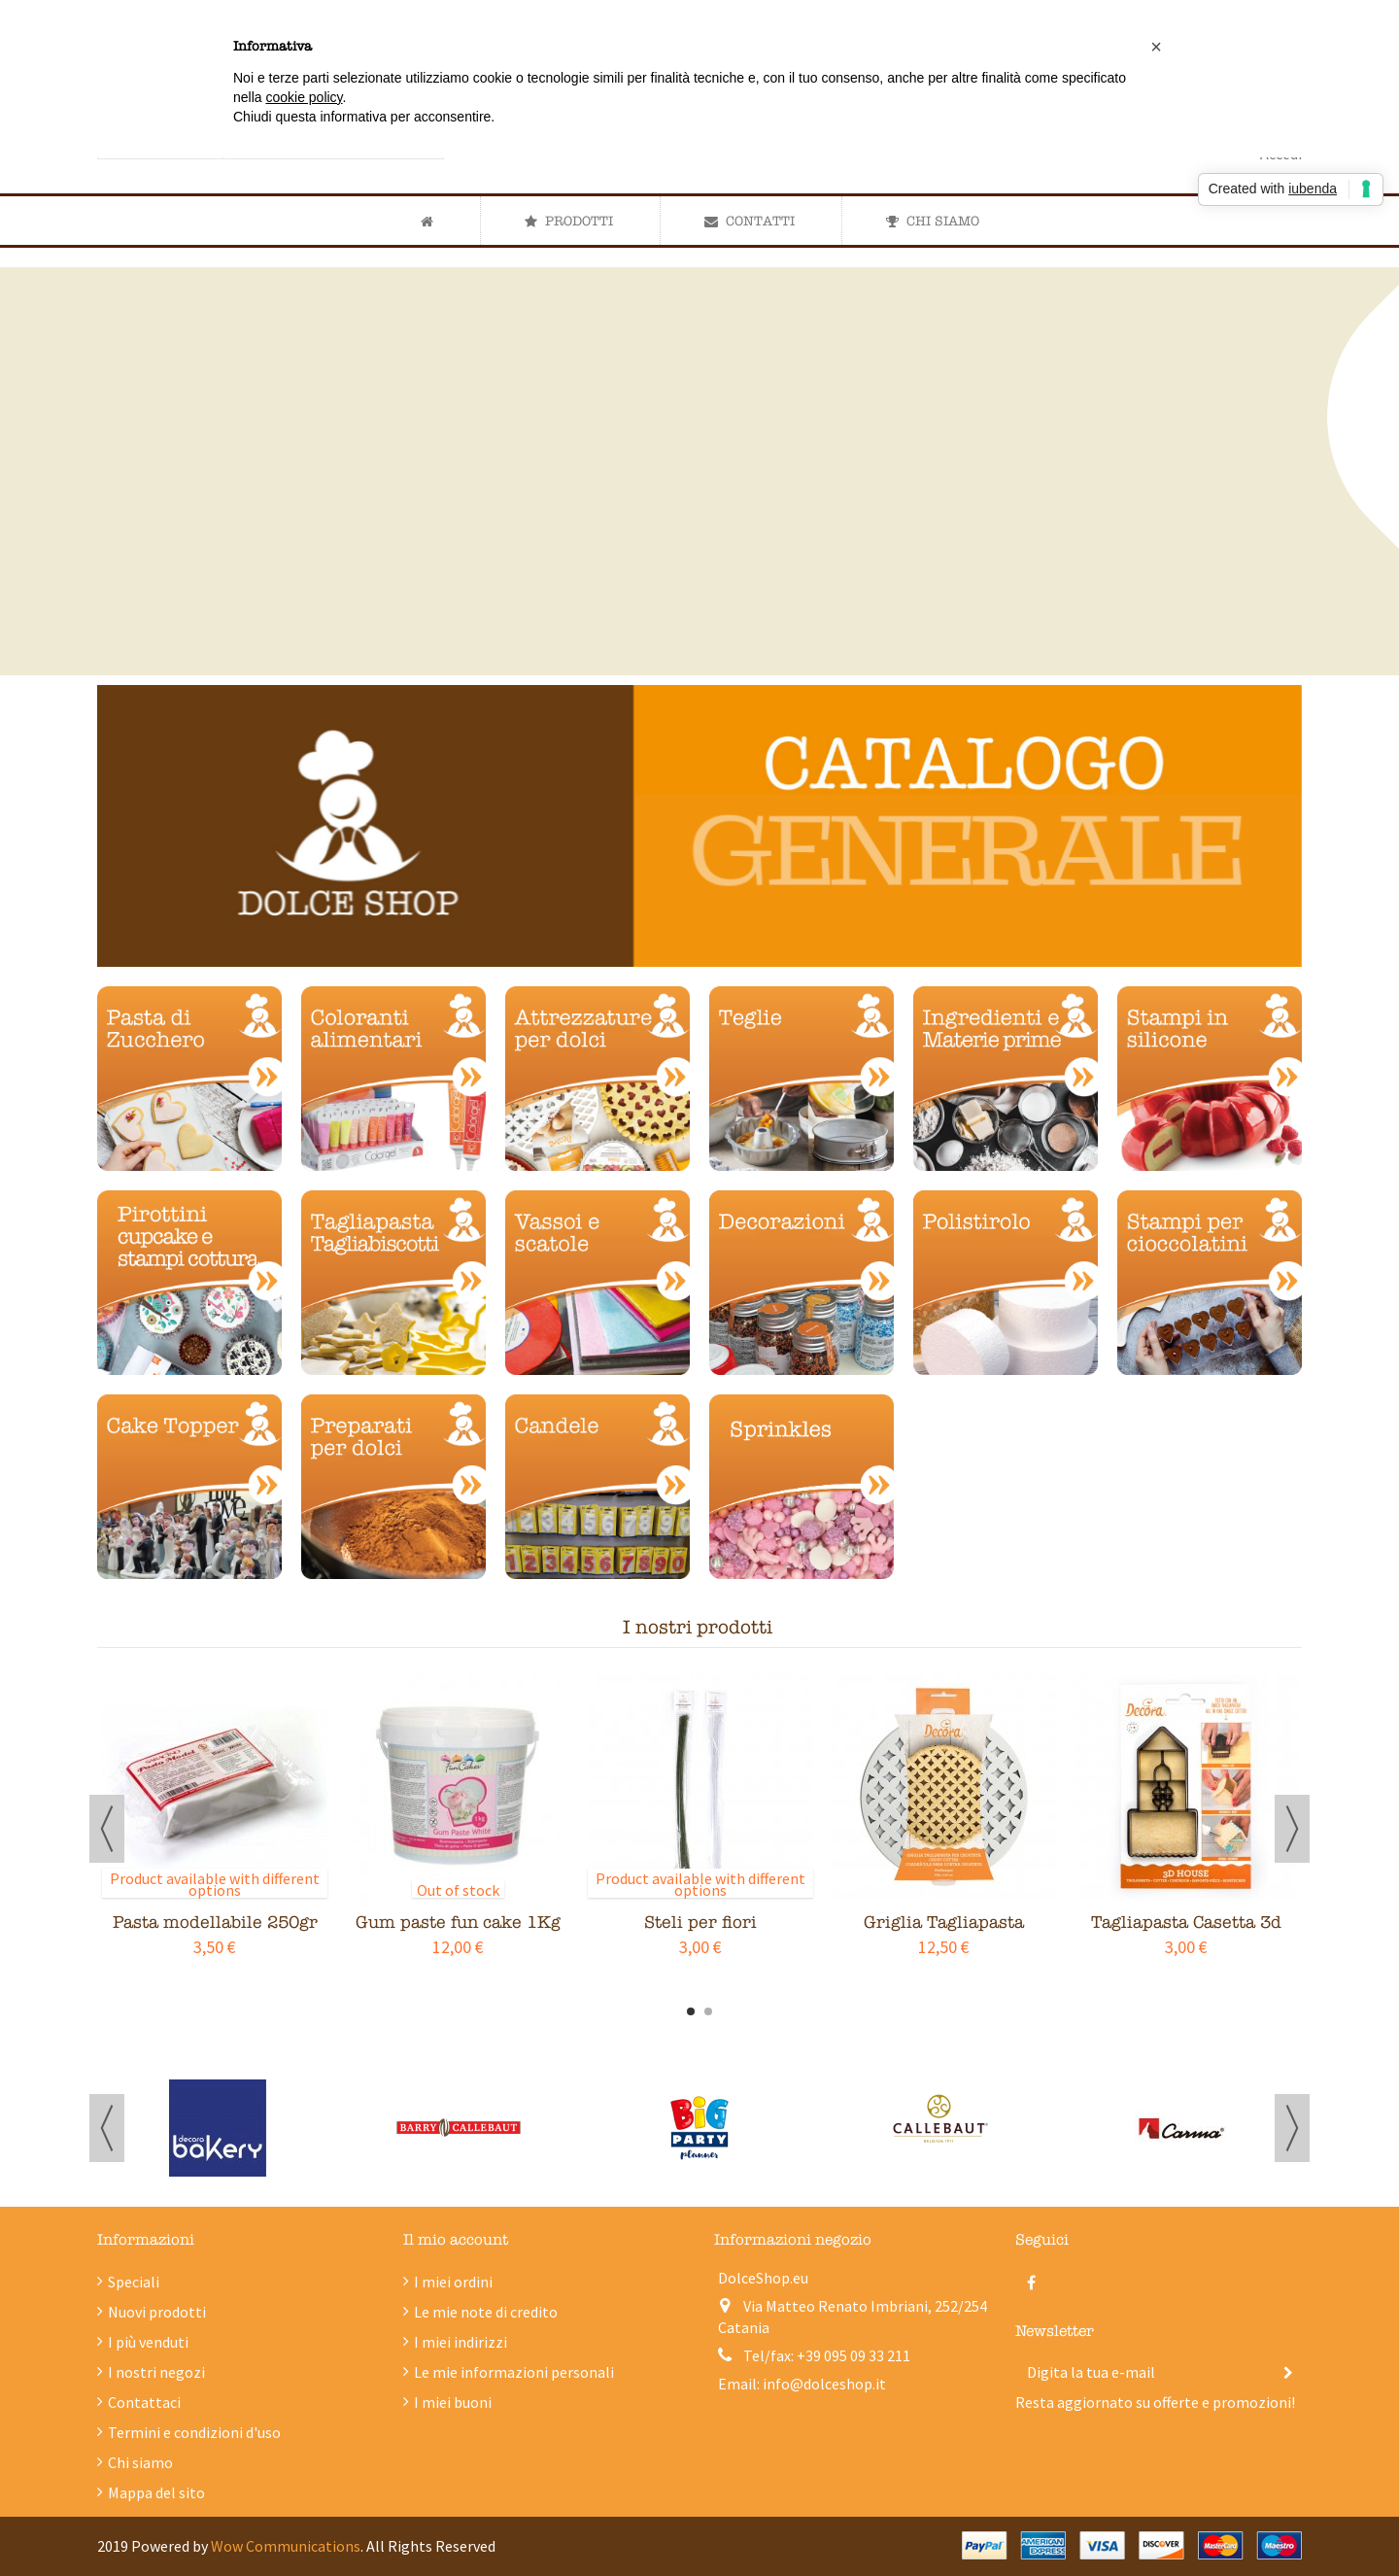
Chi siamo (140, 2462)
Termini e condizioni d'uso (194, 2432)
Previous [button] (106, 1829)
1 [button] (691, 2011)
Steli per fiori (700, 1922)
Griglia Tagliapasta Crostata (944, 1933)
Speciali (133, 2281)
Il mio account (455, 2240)
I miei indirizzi (460, 2342)
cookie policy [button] (303, 97)
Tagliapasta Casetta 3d (1186, 1922)
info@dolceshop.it (824, 2383)
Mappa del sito (156, 2492)
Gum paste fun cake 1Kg (458, 1922)
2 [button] (708, 2011)
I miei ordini (453, 2281)
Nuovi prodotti (157, 2311)
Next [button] (1292, 1829)
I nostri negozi (156, 2372)
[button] (568, 220)
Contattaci (144, 2402)
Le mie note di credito (486, 2311)
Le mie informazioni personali (514, 2372)
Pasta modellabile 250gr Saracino (215, 1933)
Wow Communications (285, 2546)
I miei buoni (453, 2402)
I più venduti (148, 2342)
